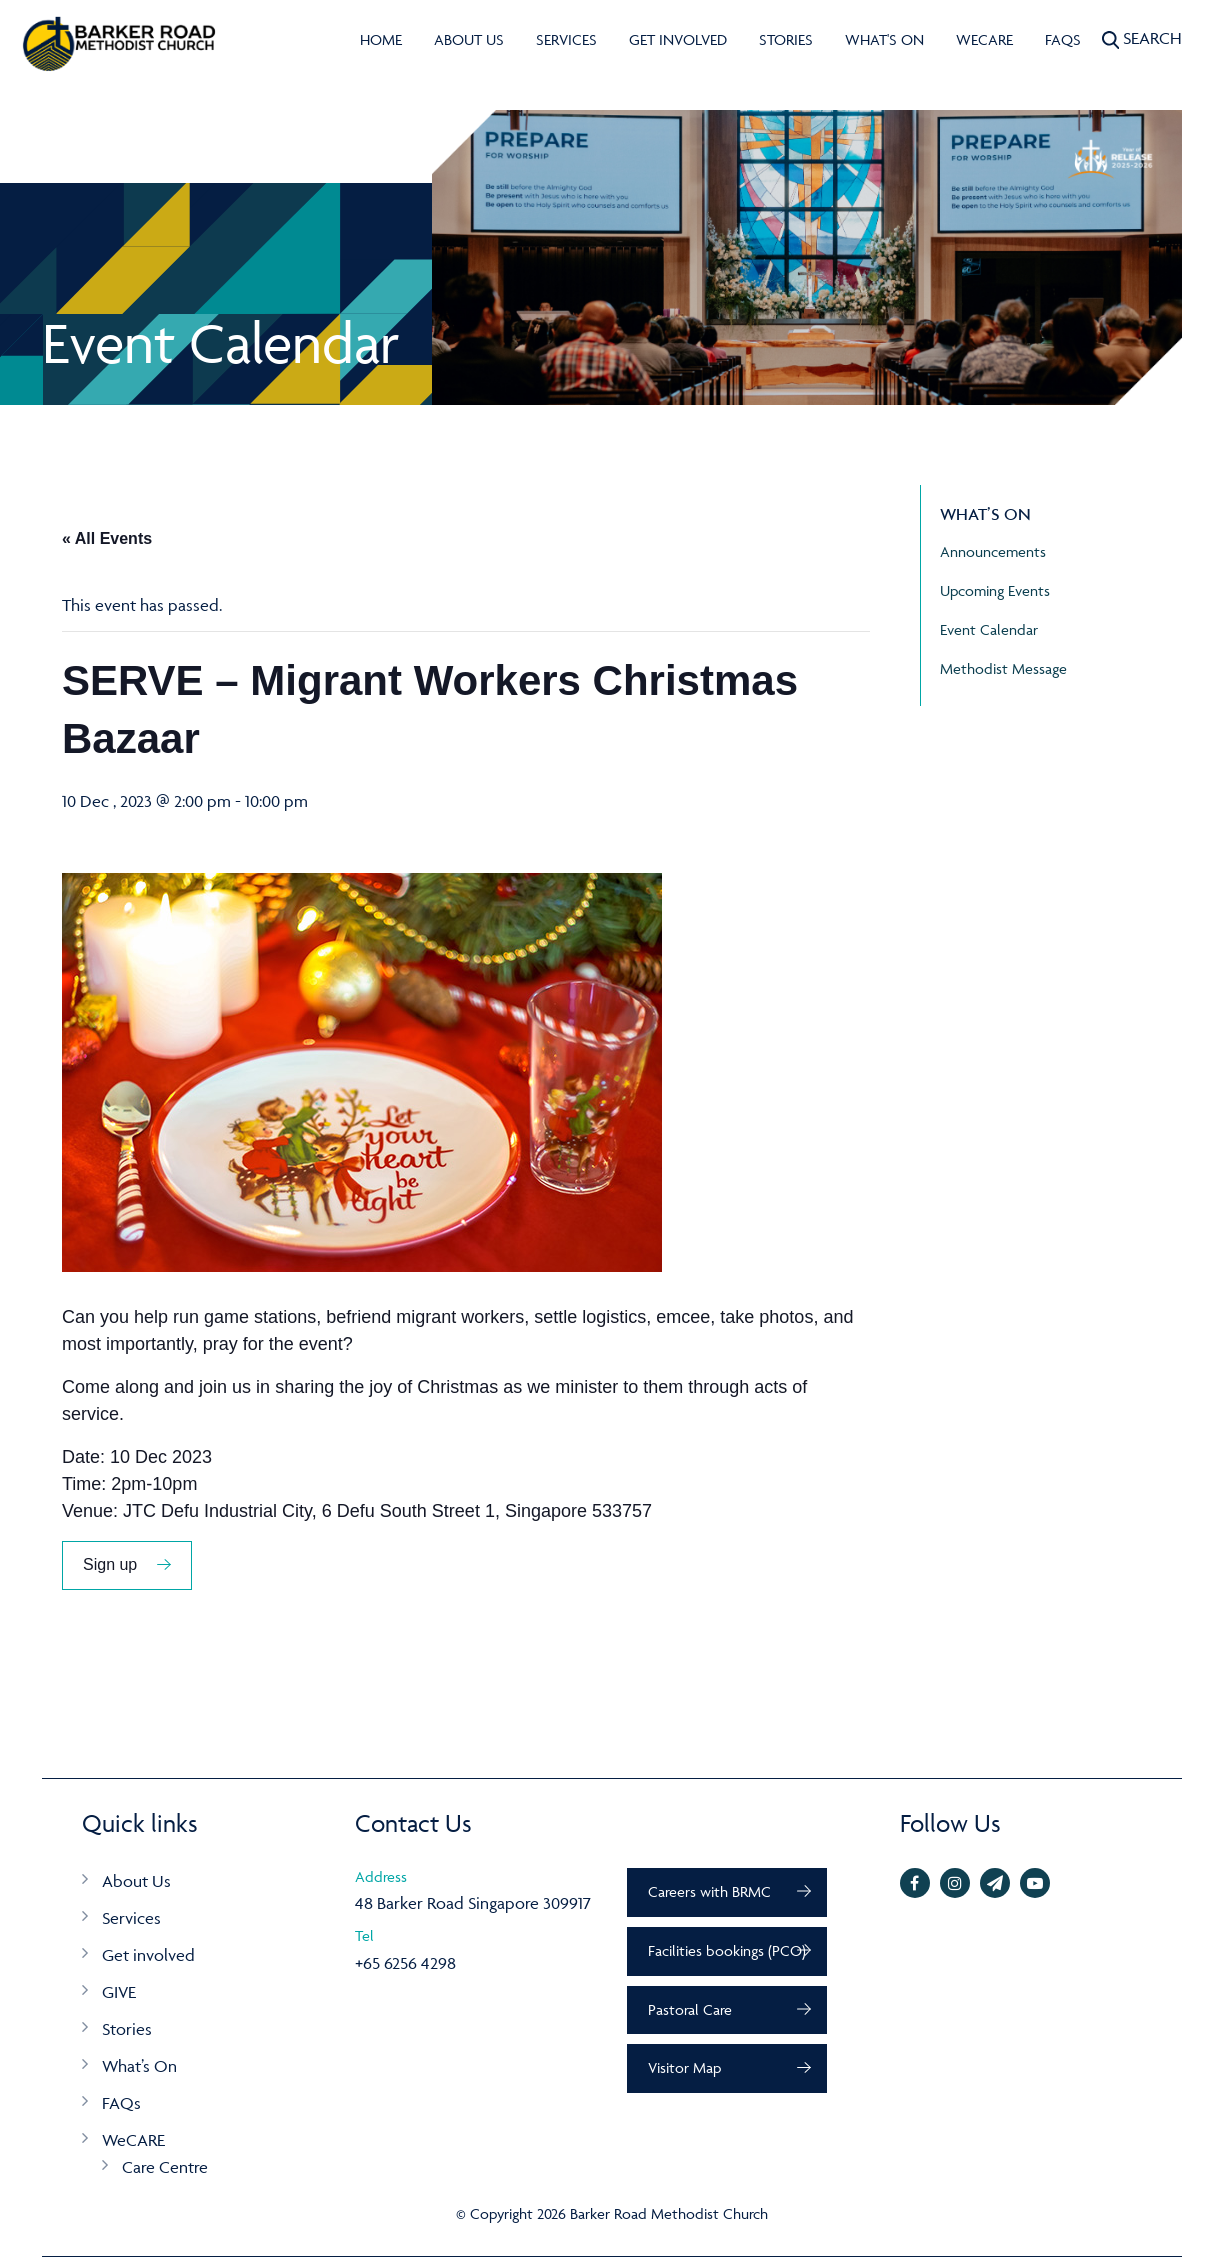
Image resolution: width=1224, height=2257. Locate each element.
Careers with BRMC (709, 1891)
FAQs (1063, 39)
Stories (786, 39)
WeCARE (984, 39)
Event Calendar (989, 629)
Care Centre (165, 2167)
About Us (469, 39)
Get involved (678, 39)
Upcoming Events (995, 590)
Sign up (110, 1564)
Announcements (993, 551)
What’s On (139, 2066)
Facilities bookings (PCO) (727, 1950)
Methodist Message (1003, 668)
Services (566, 39)
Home (381, 39)
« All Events (107, 538)
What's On (884, 39)
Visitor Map (684, 2067)
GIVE (119, 1992)
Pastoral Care (690, 2009)
